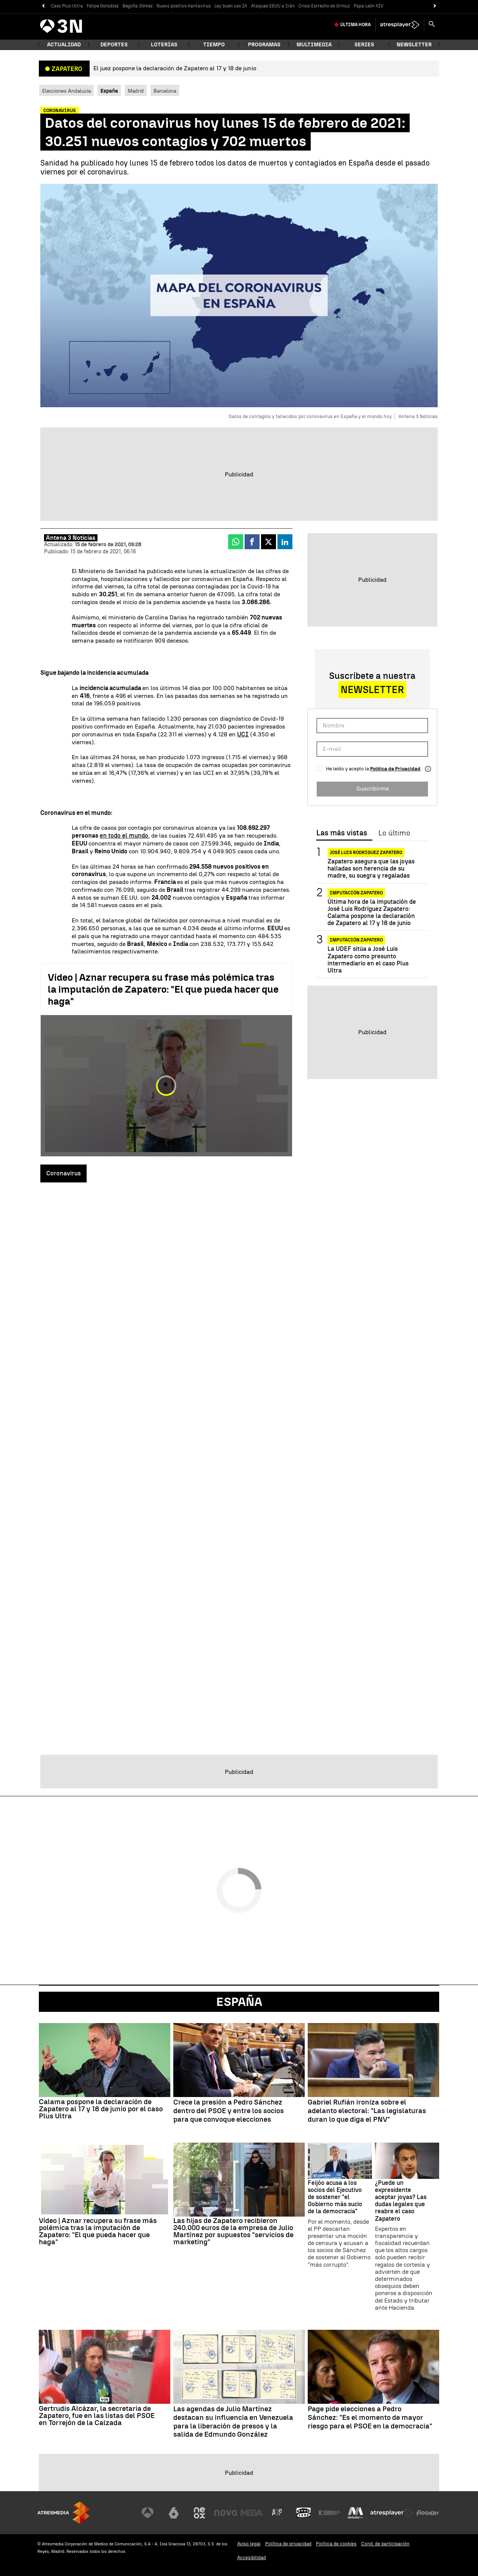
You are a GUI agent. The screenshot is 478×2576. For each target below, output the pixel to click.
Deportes (114, 44)
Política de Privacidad (395, 768)
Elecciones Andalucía (66, 91)
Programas (264, 44)
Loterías (164, 44)
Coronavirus (63, 1173)
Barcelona (164, 91)
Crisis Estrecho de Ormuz (324, 6)
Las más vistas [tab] (341, 833)
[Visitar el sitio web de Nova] (225, 2512)
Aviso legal (249, 2543)
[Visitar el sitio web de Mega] (251, 2512)
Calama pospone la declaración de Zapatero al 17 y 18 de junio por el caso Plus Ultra (101, 2108)
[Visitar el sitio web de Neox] (199, 2512)
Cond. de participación (385, 2543)
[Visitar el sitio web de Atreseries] (277, 2512)
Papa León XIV (369, 6)
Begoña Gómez (137, 6)
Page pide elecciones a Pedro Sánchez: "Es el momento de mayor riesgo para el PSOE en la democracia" (370, 2417)
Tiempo (214, 44)
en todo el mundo (124, 835)
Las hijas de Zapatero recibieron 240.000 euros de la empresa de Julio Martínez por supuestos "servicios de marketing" (233, 2231)
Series (364, 44)
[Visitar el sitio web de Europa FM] (329, 2512)
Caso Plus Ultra (67, 6)
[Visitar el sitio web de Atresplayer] (391, 2512)
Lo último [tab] (394, 833)
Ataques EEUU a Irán (273, 6)
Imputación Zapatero (356, 893)
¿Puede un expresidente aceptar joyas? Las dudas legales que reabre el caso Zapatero (400, 2200)
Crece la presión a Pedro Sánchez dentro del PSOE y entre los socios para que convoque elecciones (228, 2111)
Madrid (136, 91)
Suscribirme (372, 788)
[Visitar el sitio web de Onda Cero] (303, 2512)
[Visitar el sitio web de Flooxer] (427, 2512)
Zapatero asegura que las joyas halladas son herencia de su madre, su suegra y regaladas (371, 868)
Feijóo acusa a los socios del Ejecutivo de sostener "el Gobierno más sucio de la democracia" (335, 2197)
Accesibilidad (251, 2557)
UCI (243, 734)
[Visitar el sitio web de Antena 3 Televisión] (147, 2512)
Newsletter (414, 44)
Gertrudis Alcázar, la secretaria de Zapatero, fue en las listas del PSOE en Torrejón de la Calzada (97, 2415)
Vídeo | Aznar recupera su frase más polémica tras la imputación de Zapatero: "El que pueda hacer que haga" (163, 989)
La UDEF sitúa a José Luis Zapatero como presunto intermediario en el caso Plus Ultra (368, 959)
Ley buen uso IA (230, 6)
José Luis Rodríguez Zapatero (366, 852)
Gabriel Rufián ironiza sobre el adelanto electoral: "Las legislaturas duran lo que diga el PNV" (367, 2111)
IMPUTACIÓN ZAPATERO (356, 940)
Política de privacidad (288, 2543)
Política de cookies (336, 2543)
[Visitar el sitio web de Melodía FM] (355, 2512)
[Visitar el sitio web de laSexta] (173, 2512)
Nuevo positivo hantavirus (183, 6)
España (239, 2002)
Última (355, 24)
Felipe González (103, 6)
